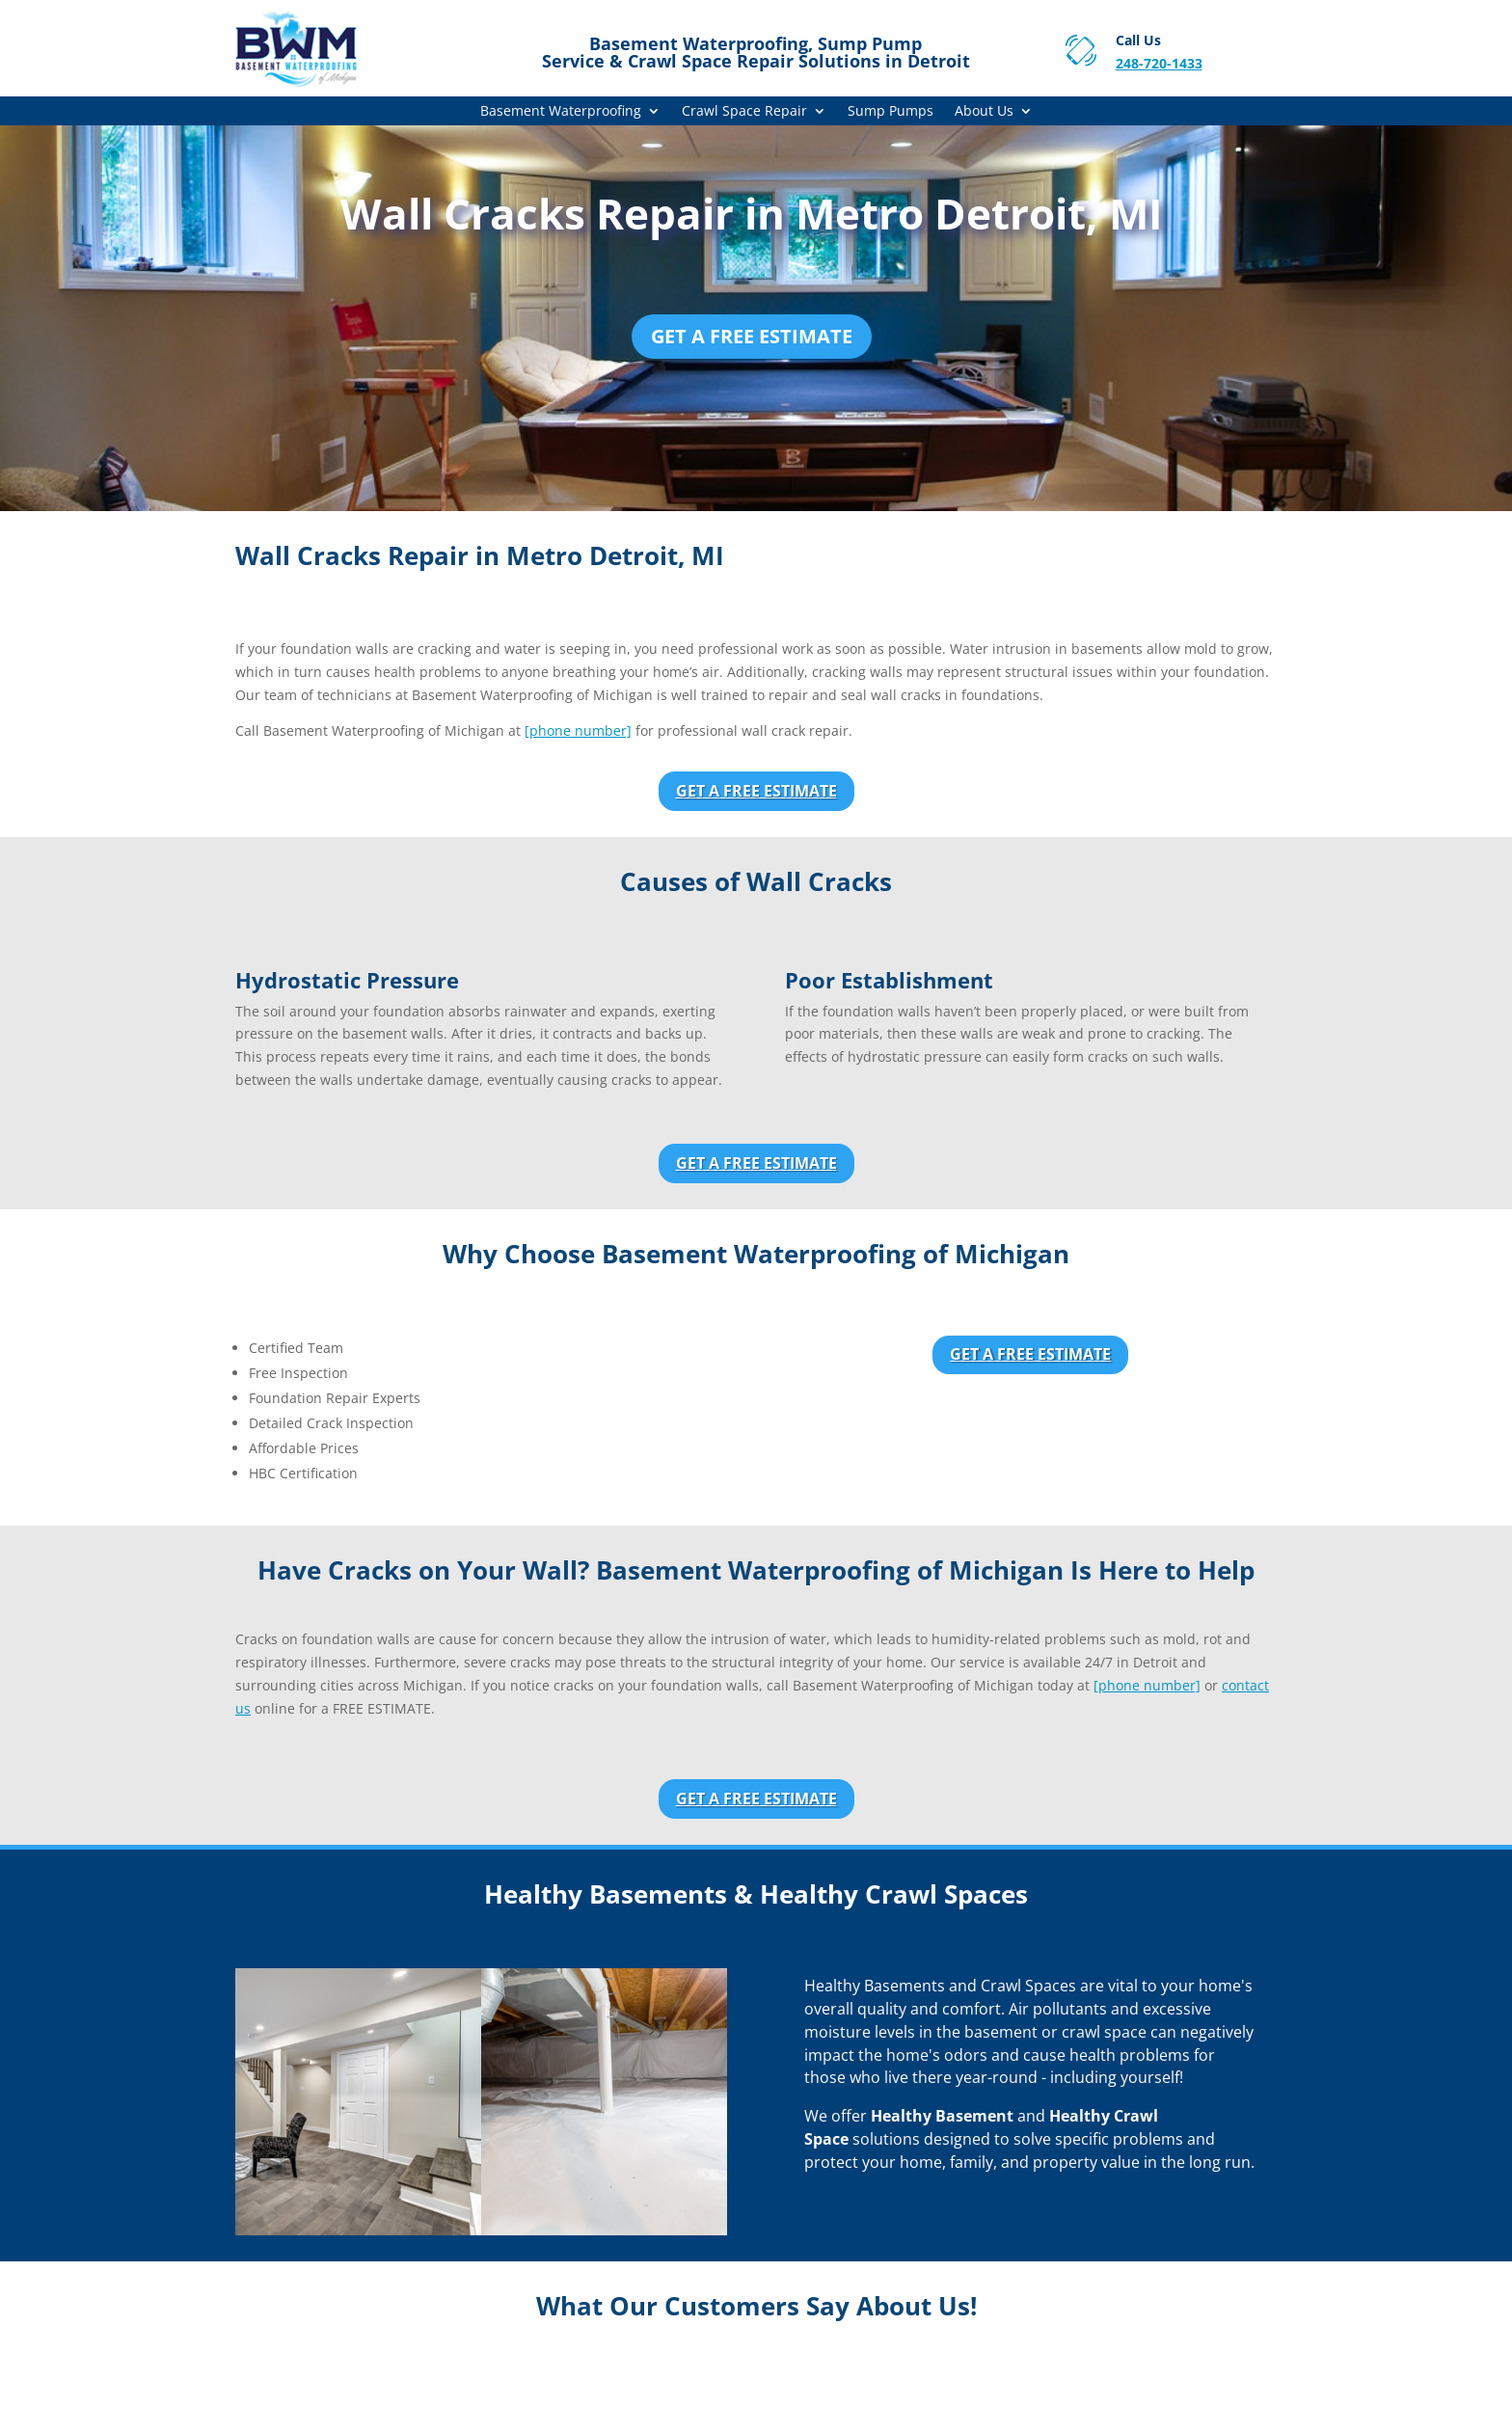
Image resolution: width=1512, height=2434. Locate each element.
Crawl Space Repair (744, 112)
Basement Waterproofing (560, 112)
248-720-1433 (1159, 63)
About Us (984, 112)
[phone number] (578, 730)
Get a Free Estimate (751, 336)
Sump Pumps (890, 112)
